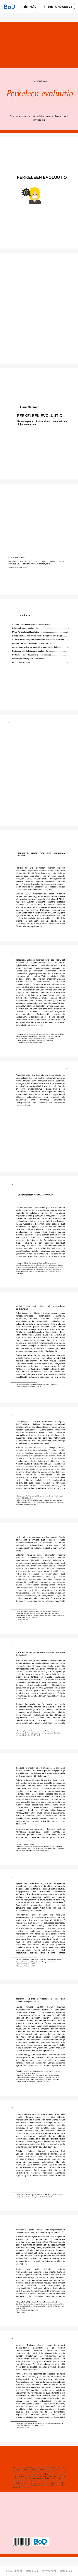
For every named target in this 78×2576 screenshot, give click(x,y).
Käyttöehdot (49, 2571)
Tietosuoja (32, 2571)
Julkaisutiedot (14, 2571)
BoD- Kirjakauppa (59, 7)
